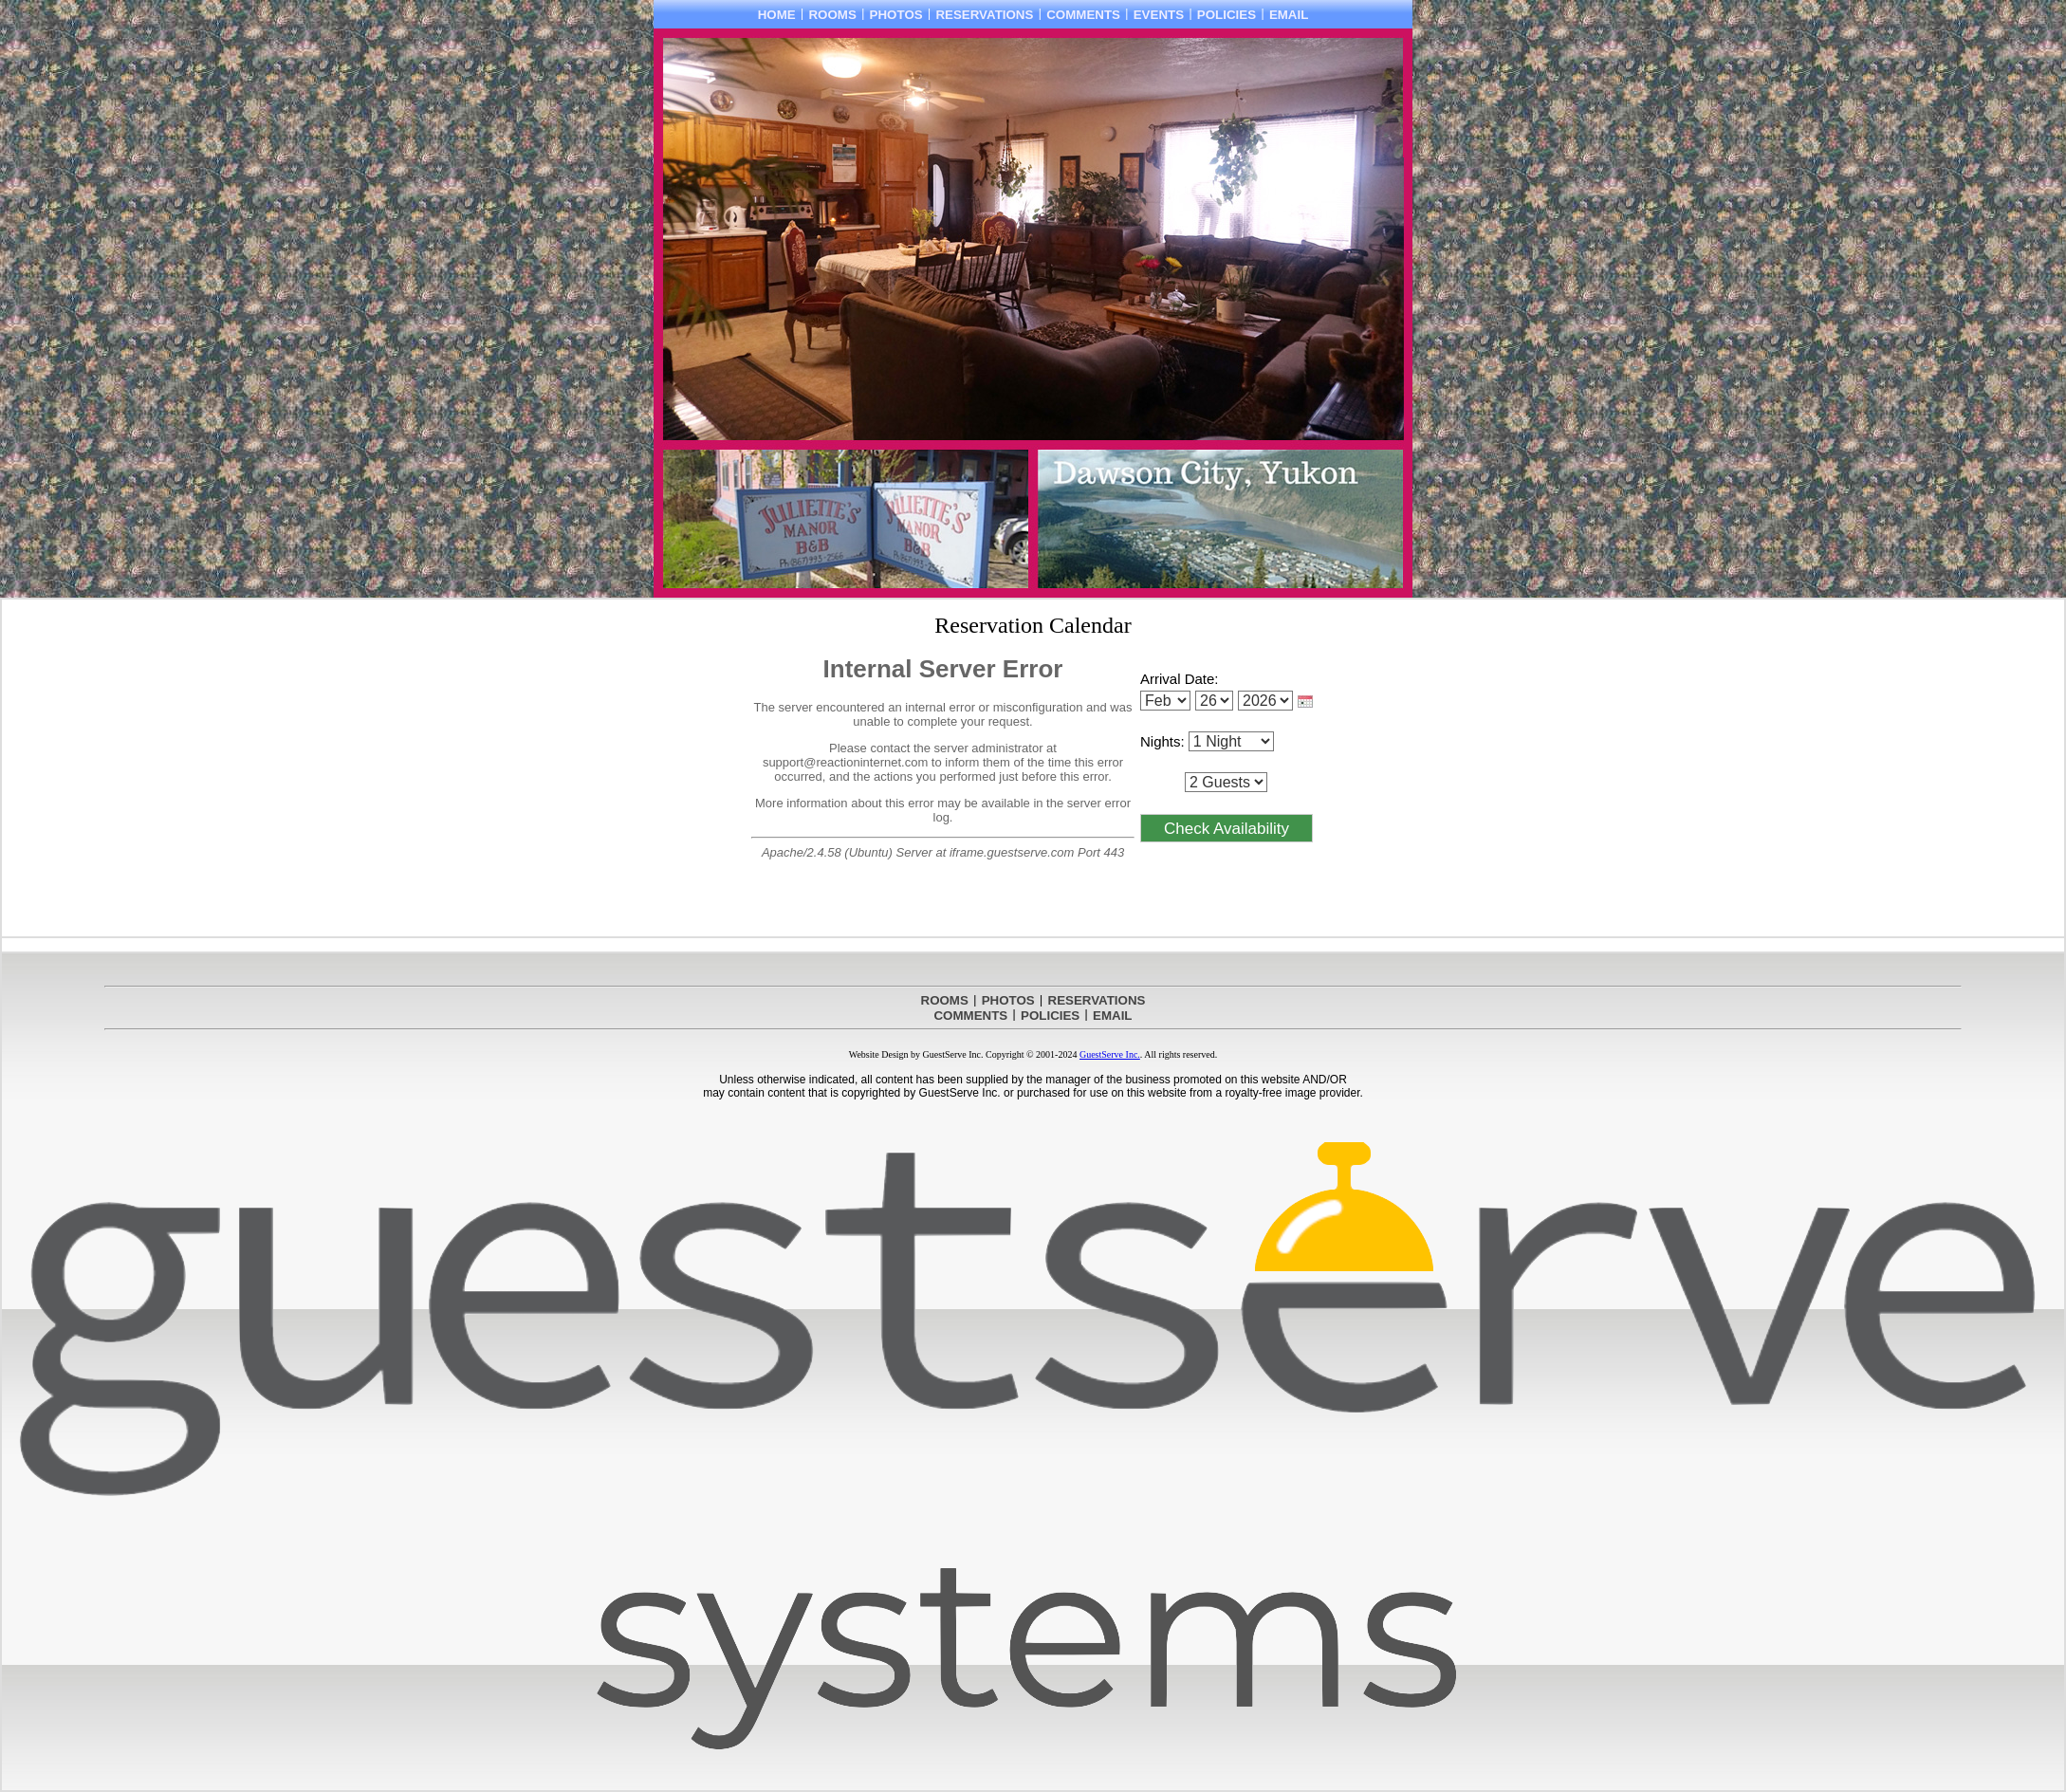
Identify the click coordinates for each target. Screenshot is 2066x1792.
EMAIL (1288, 15)
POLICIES (1226, 15)
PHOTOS (896, 15)
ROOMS (832, 15)
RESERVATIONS (984, 15)
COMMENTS (1083, 15)
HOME (777, 15)
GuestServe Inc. (1109, 1054)
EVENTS (1159, 15)
